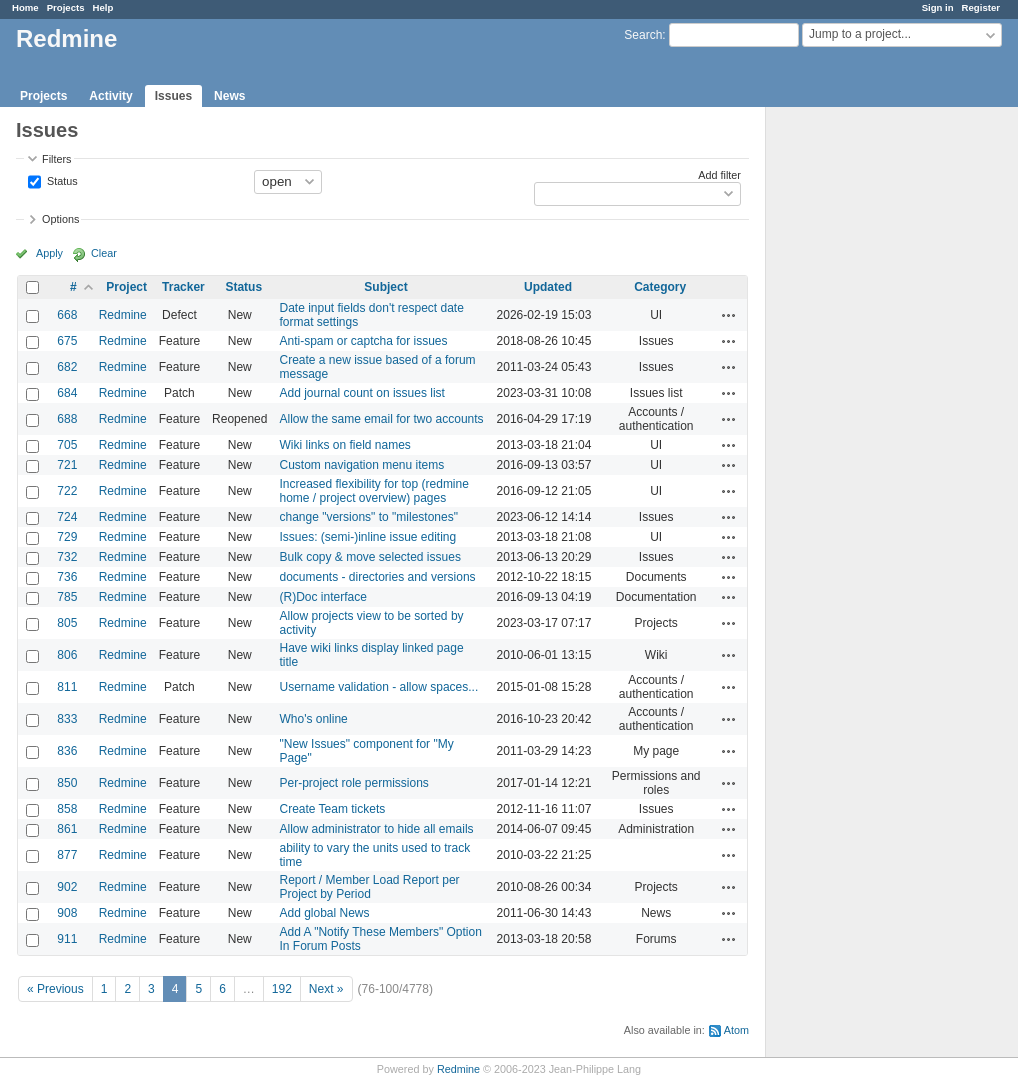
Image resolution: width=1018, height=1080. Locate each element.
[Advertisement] (866, 421)
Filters (56, 159)
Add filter (719, 175)
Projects (66, 7)
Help (103, 7)
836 (67, 751)
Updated (548, 287)
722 (67, 491)
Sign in (938, 7)
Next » (326, 989)
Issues (173, 96)
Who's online (313, 719)
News (229, 96)
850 (67, 783)
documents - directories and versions (377, 577)
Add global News (324, 913)
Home (25, 7)
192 (282, 989)
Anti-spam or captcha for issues (363, 341)
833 (67, 719)
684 (67, 393)
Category (660, 287)
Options (60, 219)
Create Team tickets (332, 809)
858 (67, 809)
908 (67, 913)
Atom (736, 1030)
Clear (104, 253)
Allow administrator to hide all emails (376, 829)
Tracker (183, 287)
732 (67, 557)
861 (67, 829)
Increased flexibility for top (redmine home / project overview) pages (373, 491)
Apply (49, 253)
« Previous (55, 989)
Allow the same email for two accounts (381, 419)
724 (67, 517)
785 (67, 597)
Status (61, 180)
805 (67, 623)
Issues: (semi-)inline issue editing (367, 537)
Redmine (123, 315)
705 (67, 445)
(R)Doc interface (322, 597)
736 (67, 577)
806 (67, 655)
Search (643, 35)
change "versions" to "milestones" (368, 517)
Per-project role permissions (353, 783)
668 (67, 315)
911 (67, 939)
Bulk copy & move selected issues (369, 557)
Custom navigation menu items (361, 465)
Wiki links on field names (344, 445)
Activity (110, 96)
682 (67, 367)
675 (67, 341)
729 (67, 537)
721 (67, 465)
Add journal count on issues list (361, 393)
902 (67, 887)
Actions (729, 315)
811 (67, 687)
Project (126, 287)
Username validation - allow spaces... (378, 687)
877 (67, 855)
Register (981, 7)
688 (67, 419)
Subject (385, 287)
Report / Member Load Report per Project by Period (369, 887)
